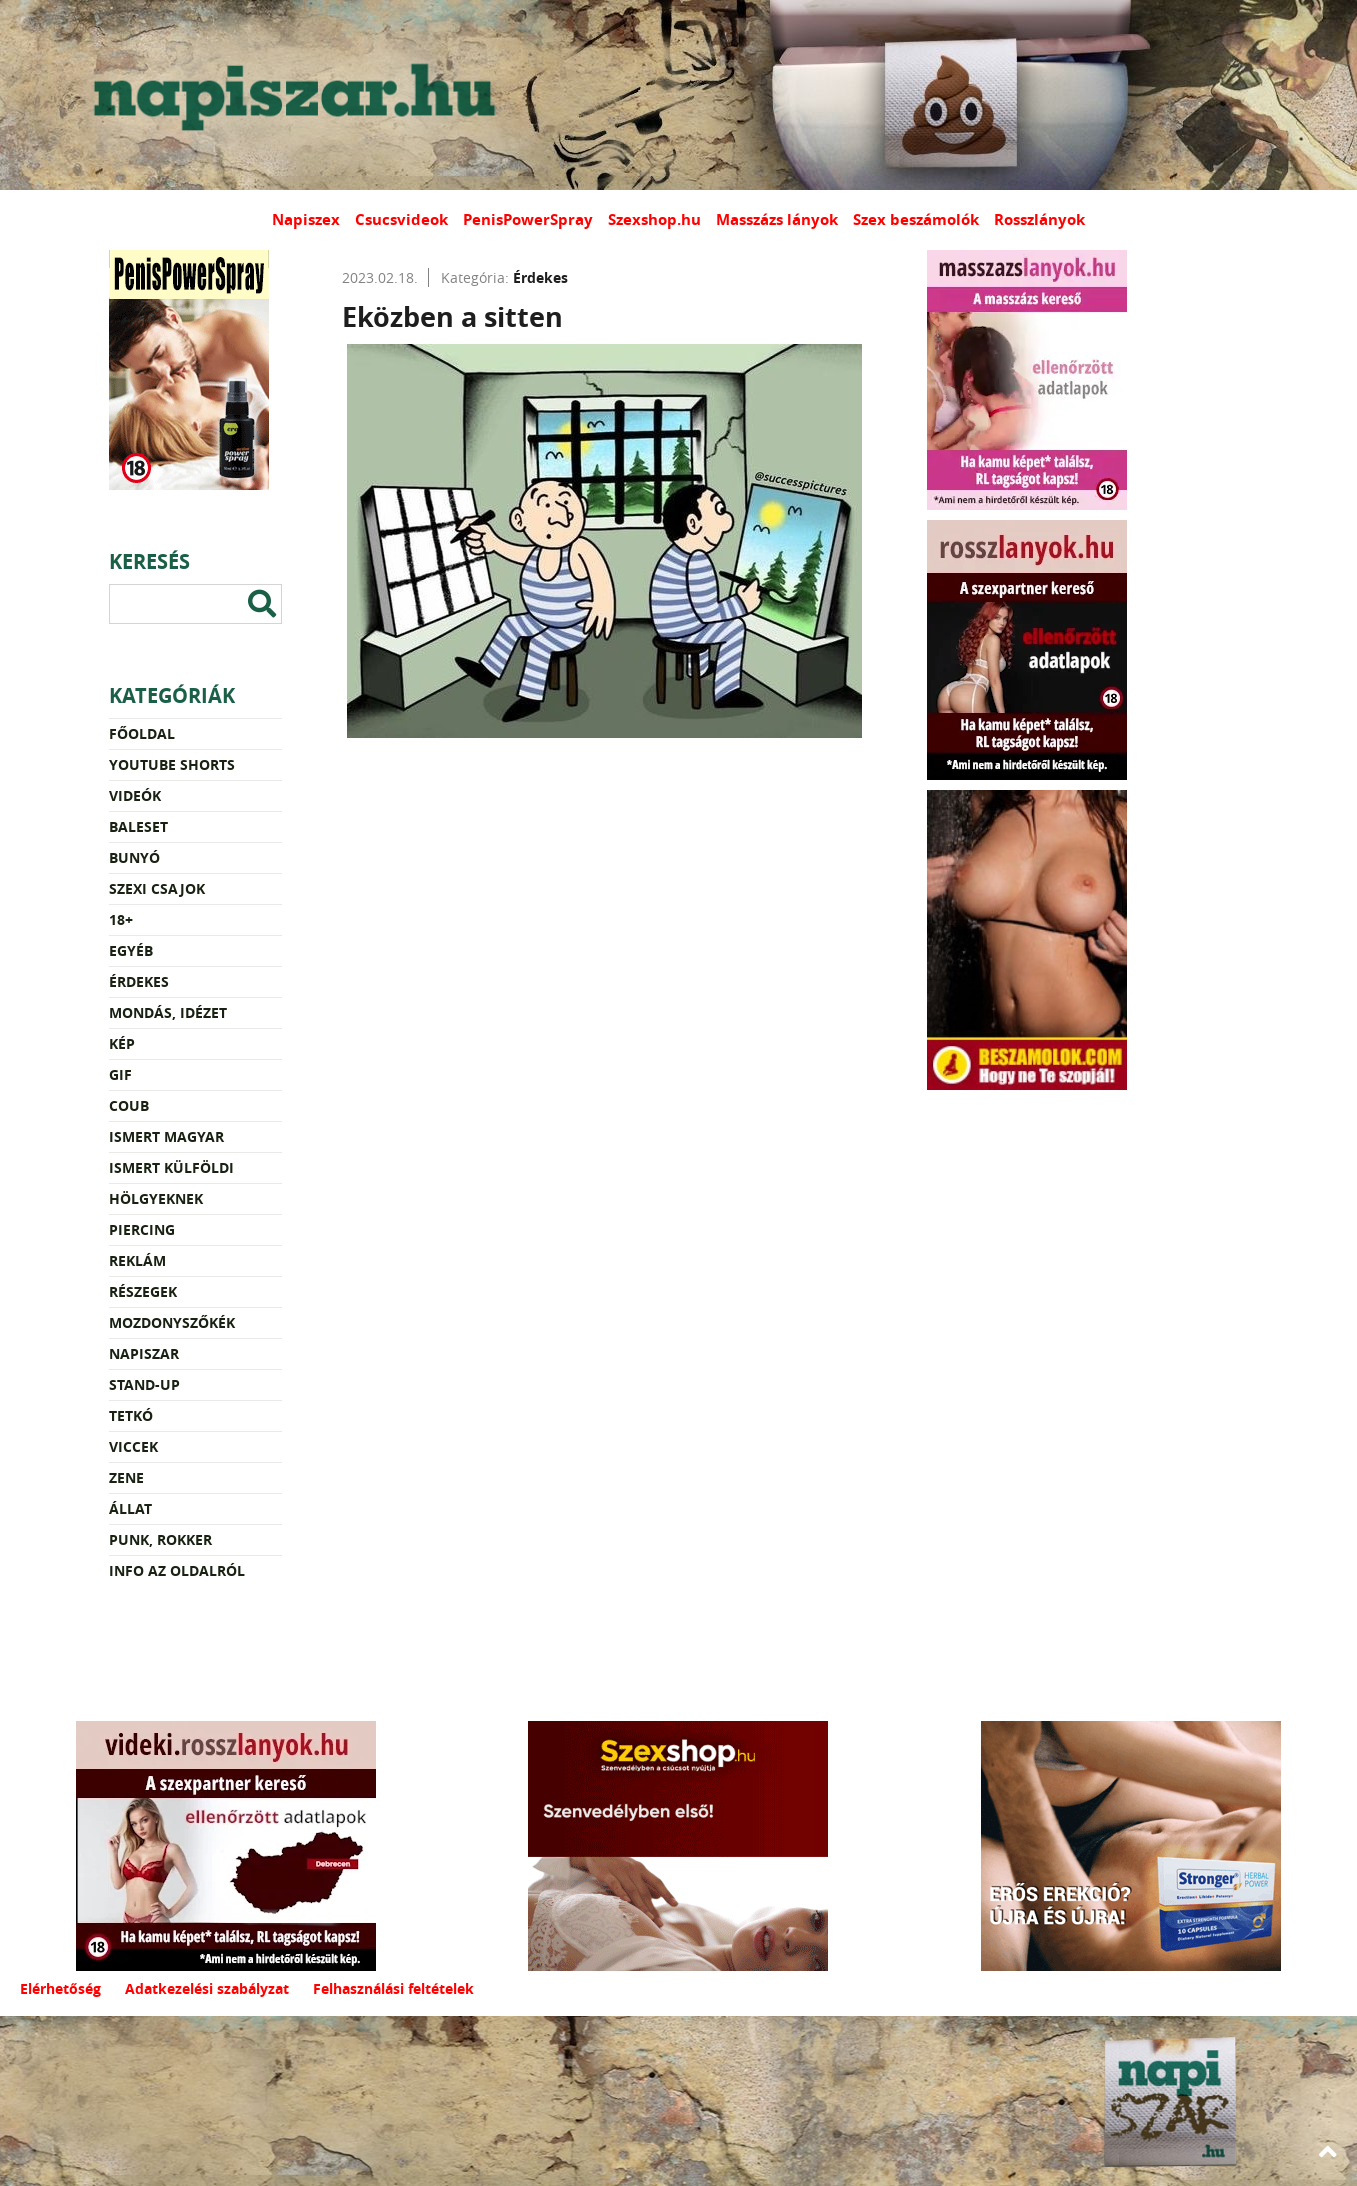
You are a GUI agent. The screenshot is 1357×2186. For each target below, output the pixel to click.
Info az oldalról (177, 1570)
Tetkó (131, 1415)
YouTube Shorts (172, 764)
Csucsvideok (401, 219)
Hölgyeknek (156, 1198)
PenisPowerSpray (528, 219)
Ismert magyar (166, 1136)
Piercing (142, 1229)
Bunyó (134, 857)
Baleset (138, 826)
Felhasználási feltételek (393, 1988)
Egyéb (131, 950)
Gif (120, 1074)
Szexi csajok (157, 888)
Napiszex (306, 219)
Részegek (143, 1291)
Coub (129, 1105)
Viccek (133, 1446)
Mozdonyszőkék (172, 1322)
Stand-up (144, 1384)
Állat (130, 1508)
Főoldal (142, 733)
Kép (122, 1043)
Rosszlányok (1039, 219)
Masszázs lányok (777, 219)
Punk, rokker (160, 1539)
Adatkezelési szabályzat (207, 1988)
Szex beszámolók (916, 219)
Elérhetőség (60, 1988)
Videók (135, 795)
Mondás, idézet (168, 1012)
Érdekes (139, 981)
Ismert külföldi (171, 1167)
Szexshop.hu (654, 219)
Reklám (137, 1260)
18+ (121, 919)
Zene (126, 1477)
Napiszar (144, 1353)
